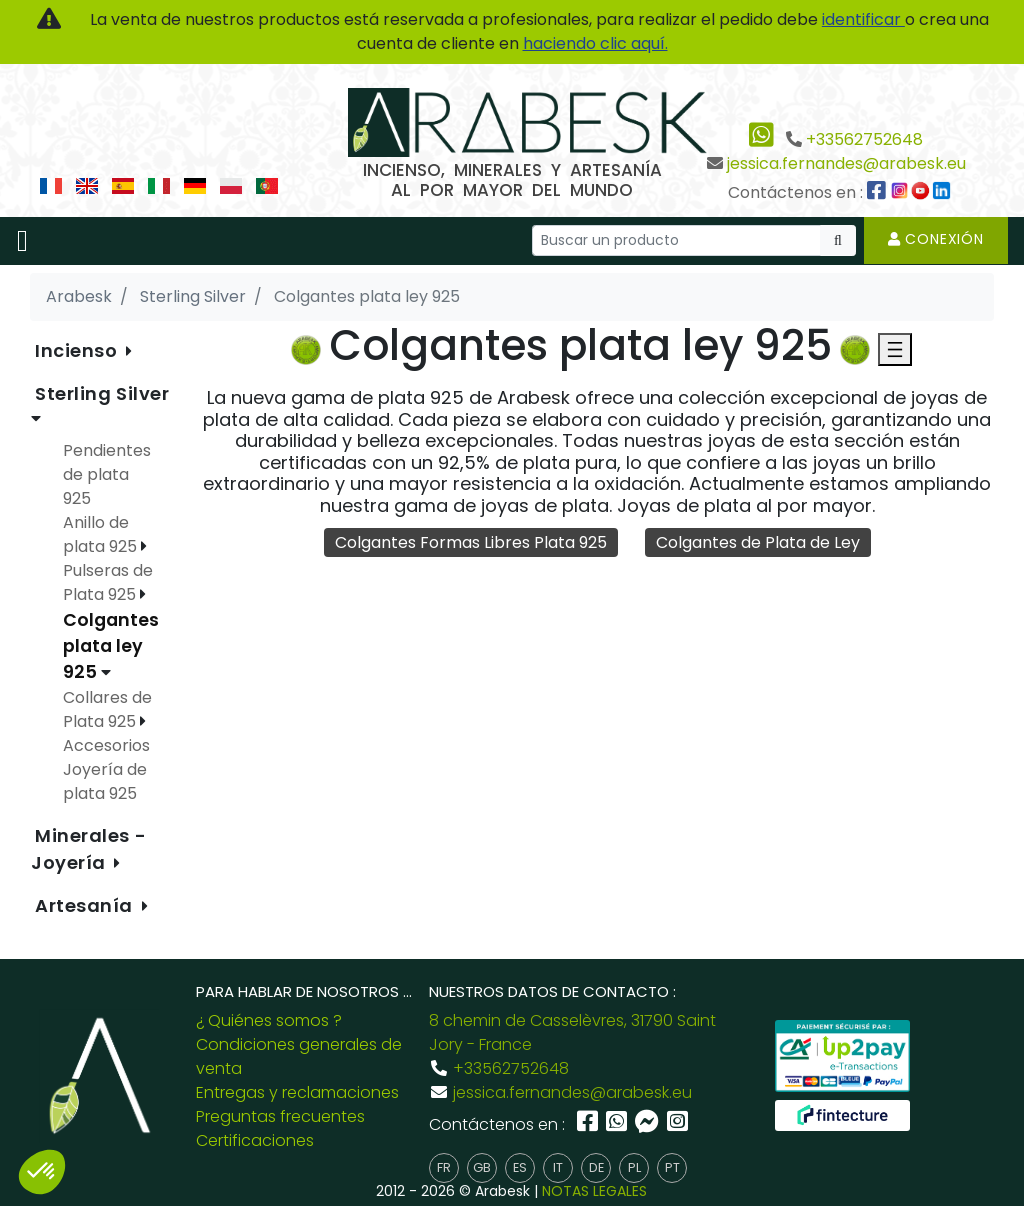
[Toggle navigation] (22, 241)
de (596, 1167)
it (558, 1167)
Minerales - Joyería (88, 849)
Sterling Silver (102, 393)
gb (482, 1167)
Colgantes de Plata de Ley (758, 542)
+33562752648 (864, 139)
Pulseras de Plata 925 (108, 582)
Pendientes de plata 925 (107, 474)
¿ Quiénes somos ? (269, 1020)
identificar (863, 19)
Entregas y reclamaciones (297, 1092)
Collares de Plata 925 (107, 709)
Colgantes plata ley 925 (111, 646)
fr (444, 1167)
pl (634, 1167)
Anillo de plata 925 (102, 534)
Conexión (936, 239)
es (520, 1167)
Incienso (78, 350)
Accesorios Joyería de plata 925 (106, 769)
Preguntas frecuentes (280, 1116)
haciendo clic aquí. (595, 43)
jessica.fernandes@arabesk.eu (846, 163)
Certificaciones (255, 1140)
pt (672, 1167)
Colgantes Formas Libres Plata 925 (471, 542)
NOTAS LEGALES (594, 1191)
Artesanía (86, 905)
